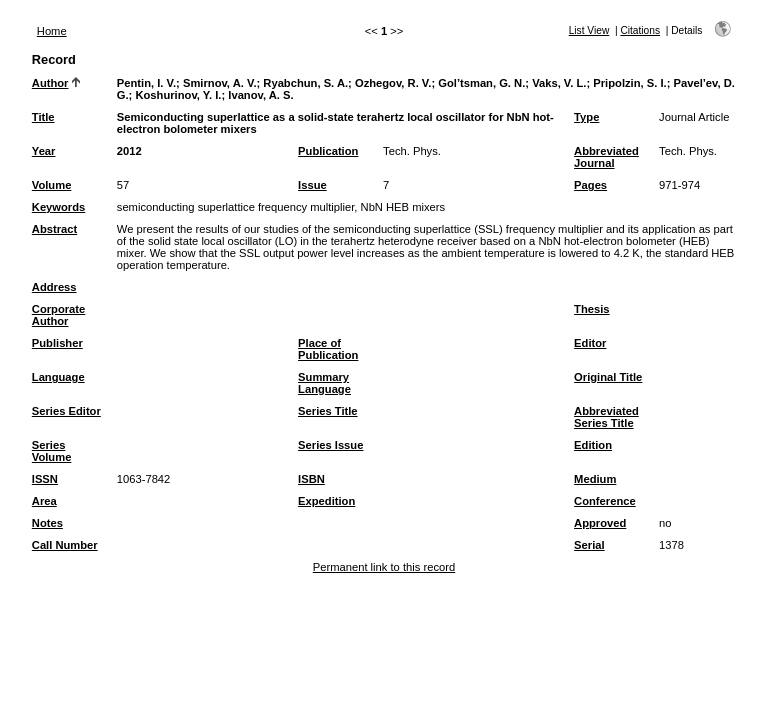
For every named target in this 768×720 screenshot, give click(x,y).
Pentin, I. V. (146, 83)
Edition (593, 445)
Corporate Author (58, 315)
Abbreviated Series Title (606, 417)
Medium (595, 479)
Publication (328, 151)
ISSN (45, 479)
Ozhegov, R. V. (393, 83)
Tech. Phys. (412, 151)
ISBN (311, 479)
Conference (605, 501)
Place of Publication (328, 349)
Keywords (58, 207)
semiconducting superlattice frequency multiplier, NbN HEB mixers (281, 207)
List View (589, 30)
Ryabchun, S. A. (305, 83)
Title (43, 117)
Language (58, 377)
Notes (47, 523)
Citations (640, 30)
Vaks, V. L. (559, 83)
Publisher (57, 343)
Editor (590, 343)
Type (586, 117)
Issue (312, 185)
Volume (52, 185)
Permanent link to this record (384, 567)
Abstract (54, 229)
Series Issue (330, 445)
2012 (129, 151)
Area (44, 501)
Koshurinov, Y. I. (178, 95)
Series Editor (66, 411)
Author (50, 83)
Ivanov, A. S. (260, 95)
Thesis (591, 309)
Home (52, 31)
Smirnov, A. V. (220, 83)
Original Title (608, 377)
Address (54, 287)
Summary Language (324, 383)
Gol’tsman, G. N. (481, 83)
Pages (590, 185)
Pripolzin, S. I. (629, 83)
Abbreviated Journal (606, 157)
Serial (589, 545)
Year (44, 151)
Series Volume (52, 451)
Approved (600, 523)
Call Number (65, 545)
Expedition (326, 501)
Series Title (328, 411)
